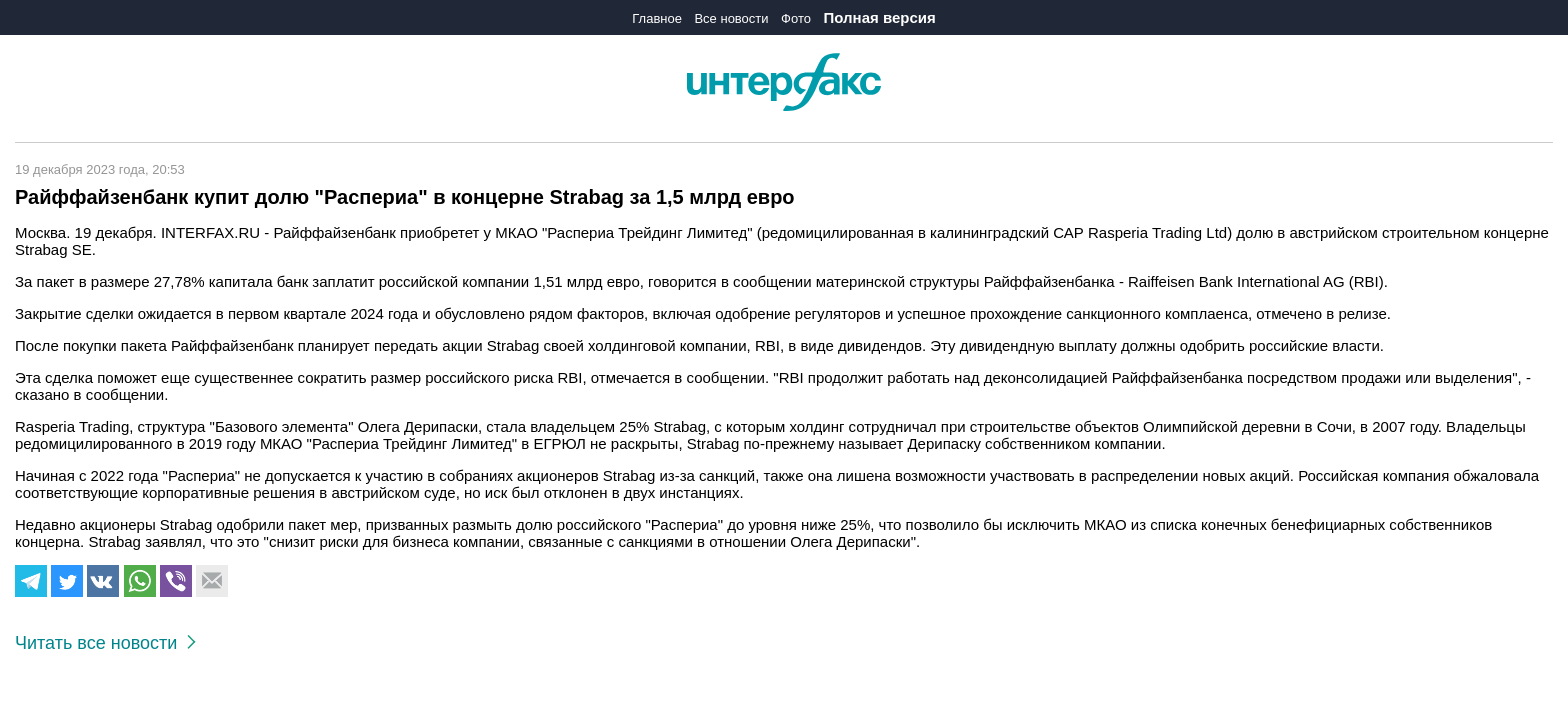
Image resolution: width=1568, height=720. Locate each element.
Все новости (731, 18)
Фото (796, 18)
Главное (657, 18)
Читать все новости (105, 643)
